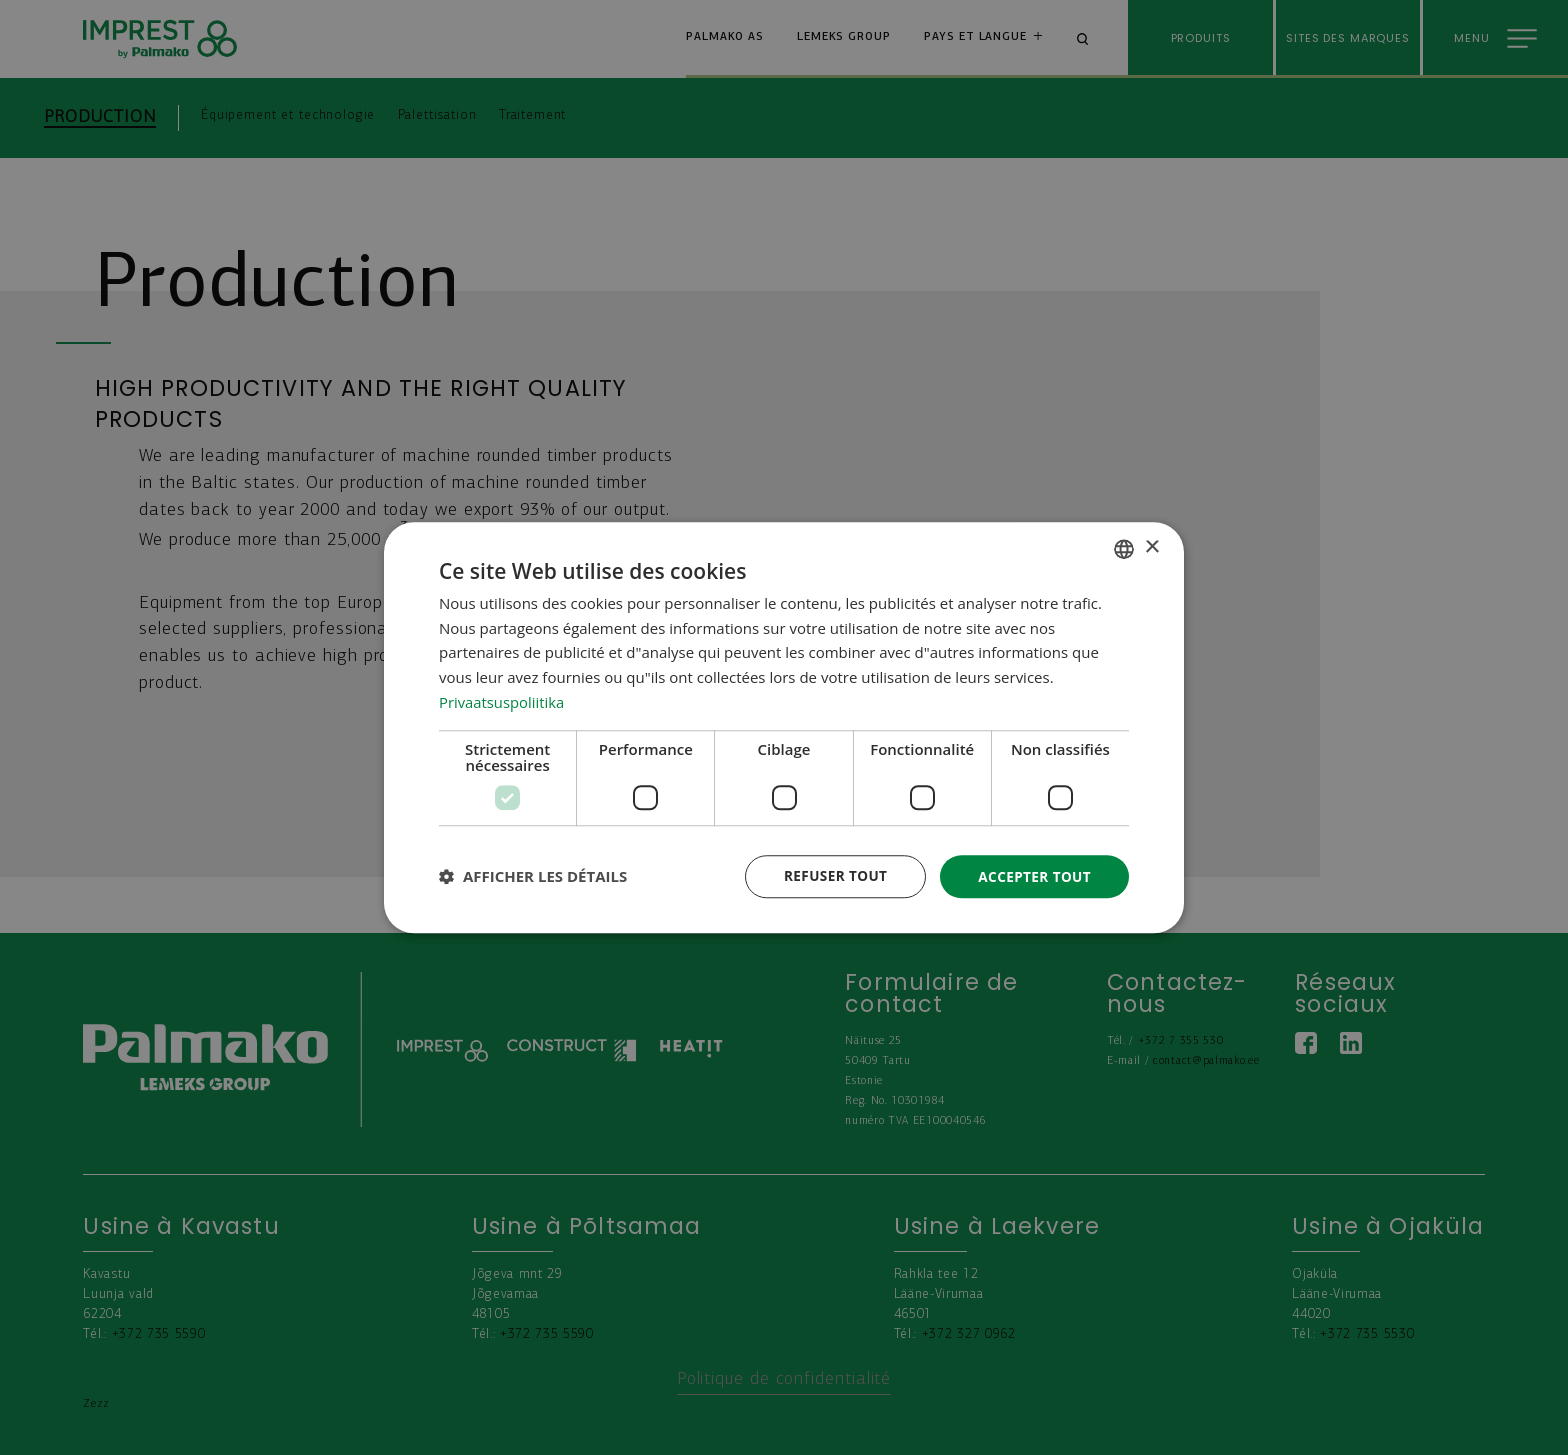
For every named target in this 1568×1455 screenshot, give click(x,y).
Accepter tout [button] (1033, 875)
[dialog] (784, 727)
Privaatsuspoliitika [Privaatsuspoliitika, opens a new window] (502, 701)
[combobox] (1124, 548)
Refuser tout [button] (830, 875)
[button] (533, 877)
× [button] (1151, 547)
